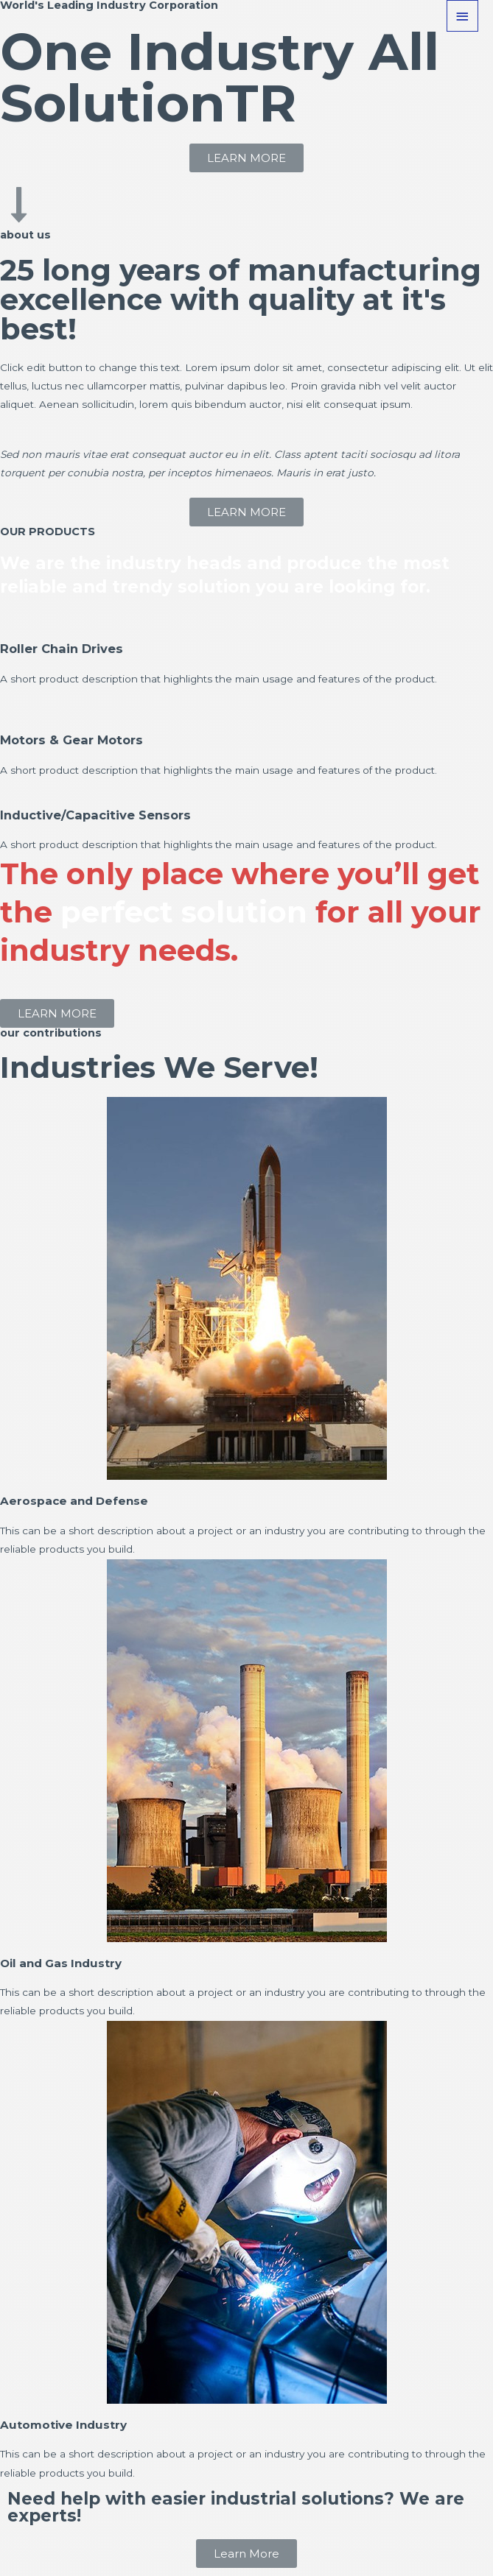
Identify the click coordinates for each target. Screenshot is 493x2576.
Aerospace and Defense (79, 1500)
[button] (246, 158)
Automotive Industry (68, 2424)
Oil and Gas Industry (66, 1962)
